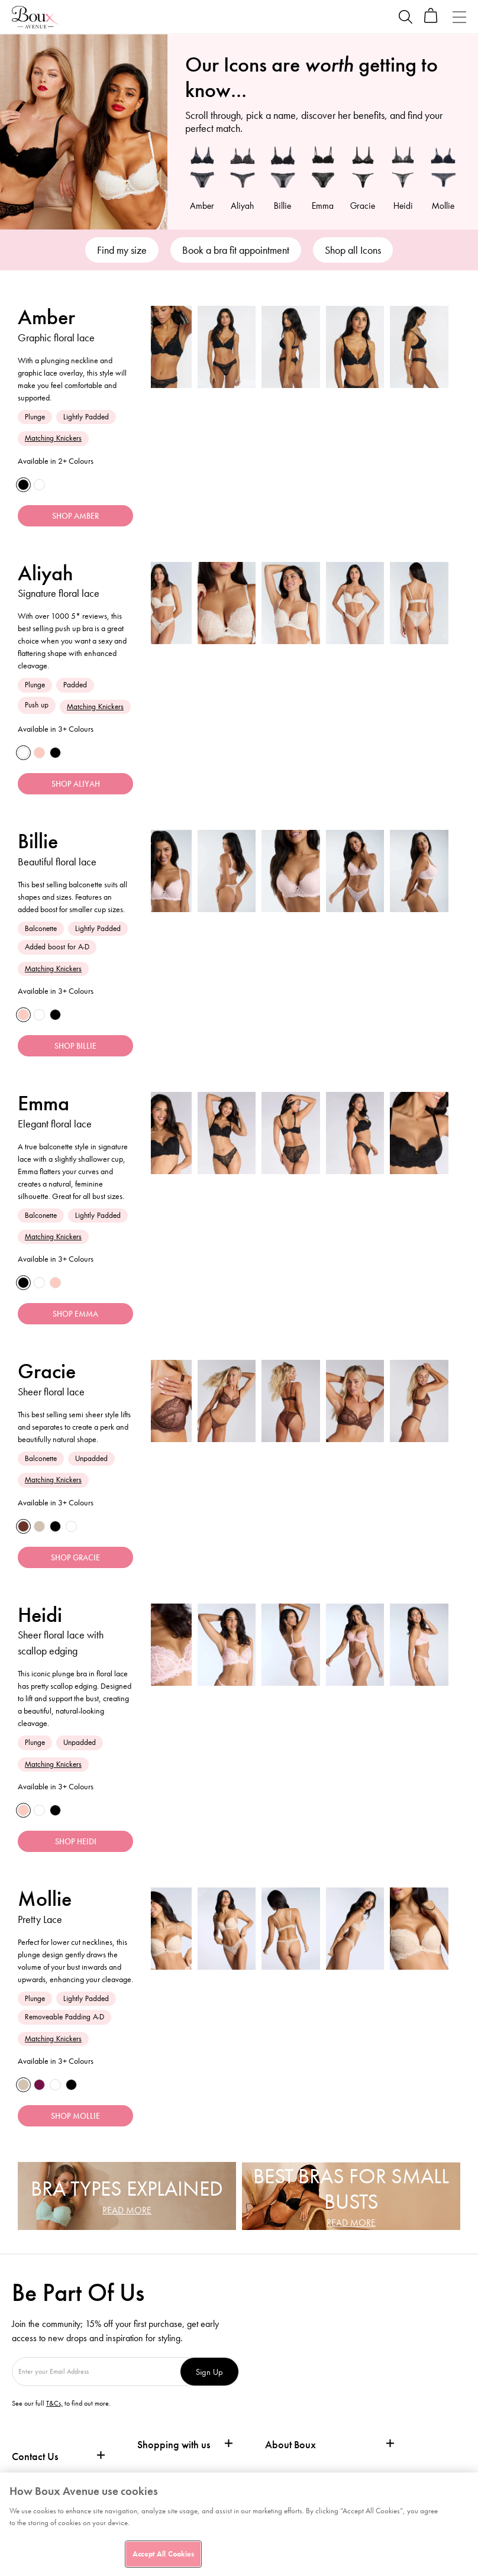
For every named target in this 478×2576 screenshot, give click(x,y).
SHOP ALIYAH (75, 787)
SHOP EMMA (75, 1321)
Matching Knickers (53, 438)
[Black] (24, 485)
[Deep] (24, 1534)
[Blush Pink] (24, 1019)
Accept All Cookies (163, 2554)
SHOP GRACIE (75, 1566)
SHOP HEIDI (75, 1852)
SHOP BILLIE (75, 1051)
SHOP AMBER (75, 517)
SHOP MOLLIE (75, 2128)
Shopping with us (173, 2457)
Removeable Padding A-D (64, 2027)
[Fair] (42, 1534)
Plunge (35, 416)
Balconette (41, 931)
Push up (37, 706)
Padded (75, 686)
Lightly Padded (86, 416)
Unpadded (91, 1465)
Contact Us (35, 2468)
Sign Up (216, 2384)
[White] (42, 485)
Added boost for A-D (57, 950)
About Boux (290, 2457)
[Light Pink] (42, 755)
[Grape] (42, 2096)
